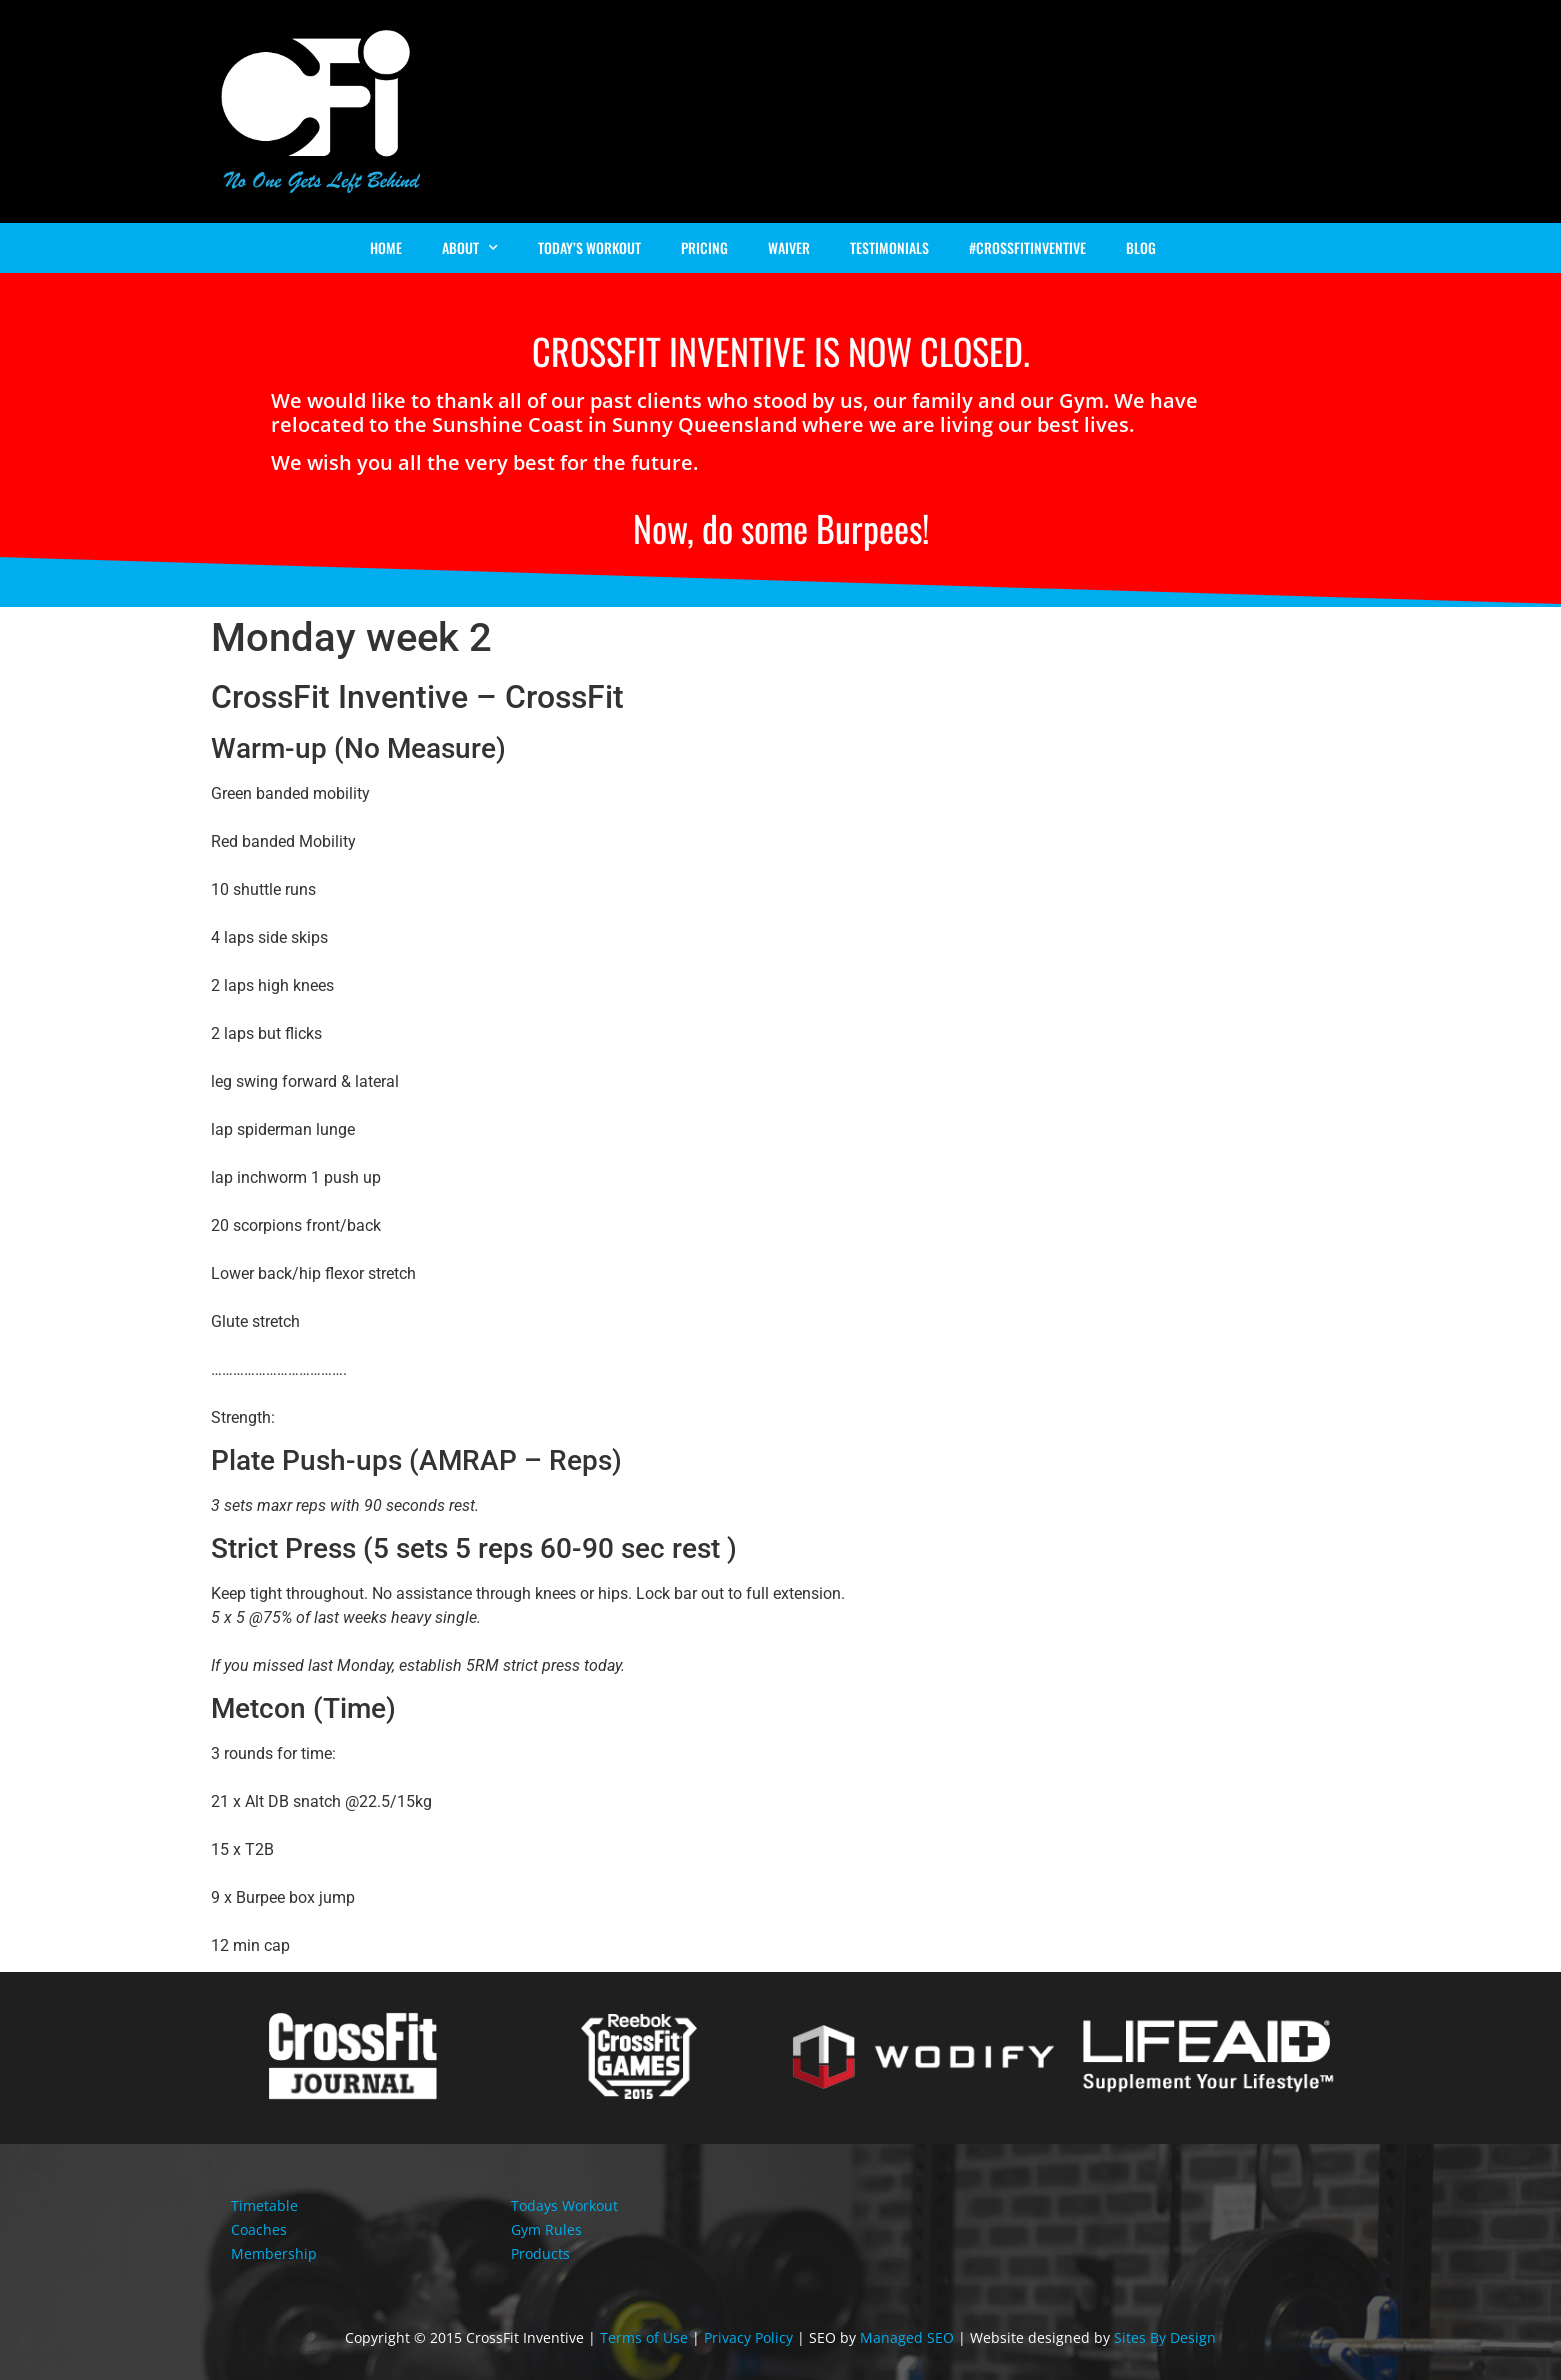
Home (386, 247)
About (470, 248)
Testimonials (889, 247)
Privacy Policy (748, 2337)
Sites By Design (1165, 2337)
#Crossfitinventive (1027, 247)
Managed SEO (907, 2337)
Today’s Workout (589, 247)
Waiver (789, 247)
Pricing (704, 247)
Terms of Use (644, 2337)
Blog (1141, 247)
